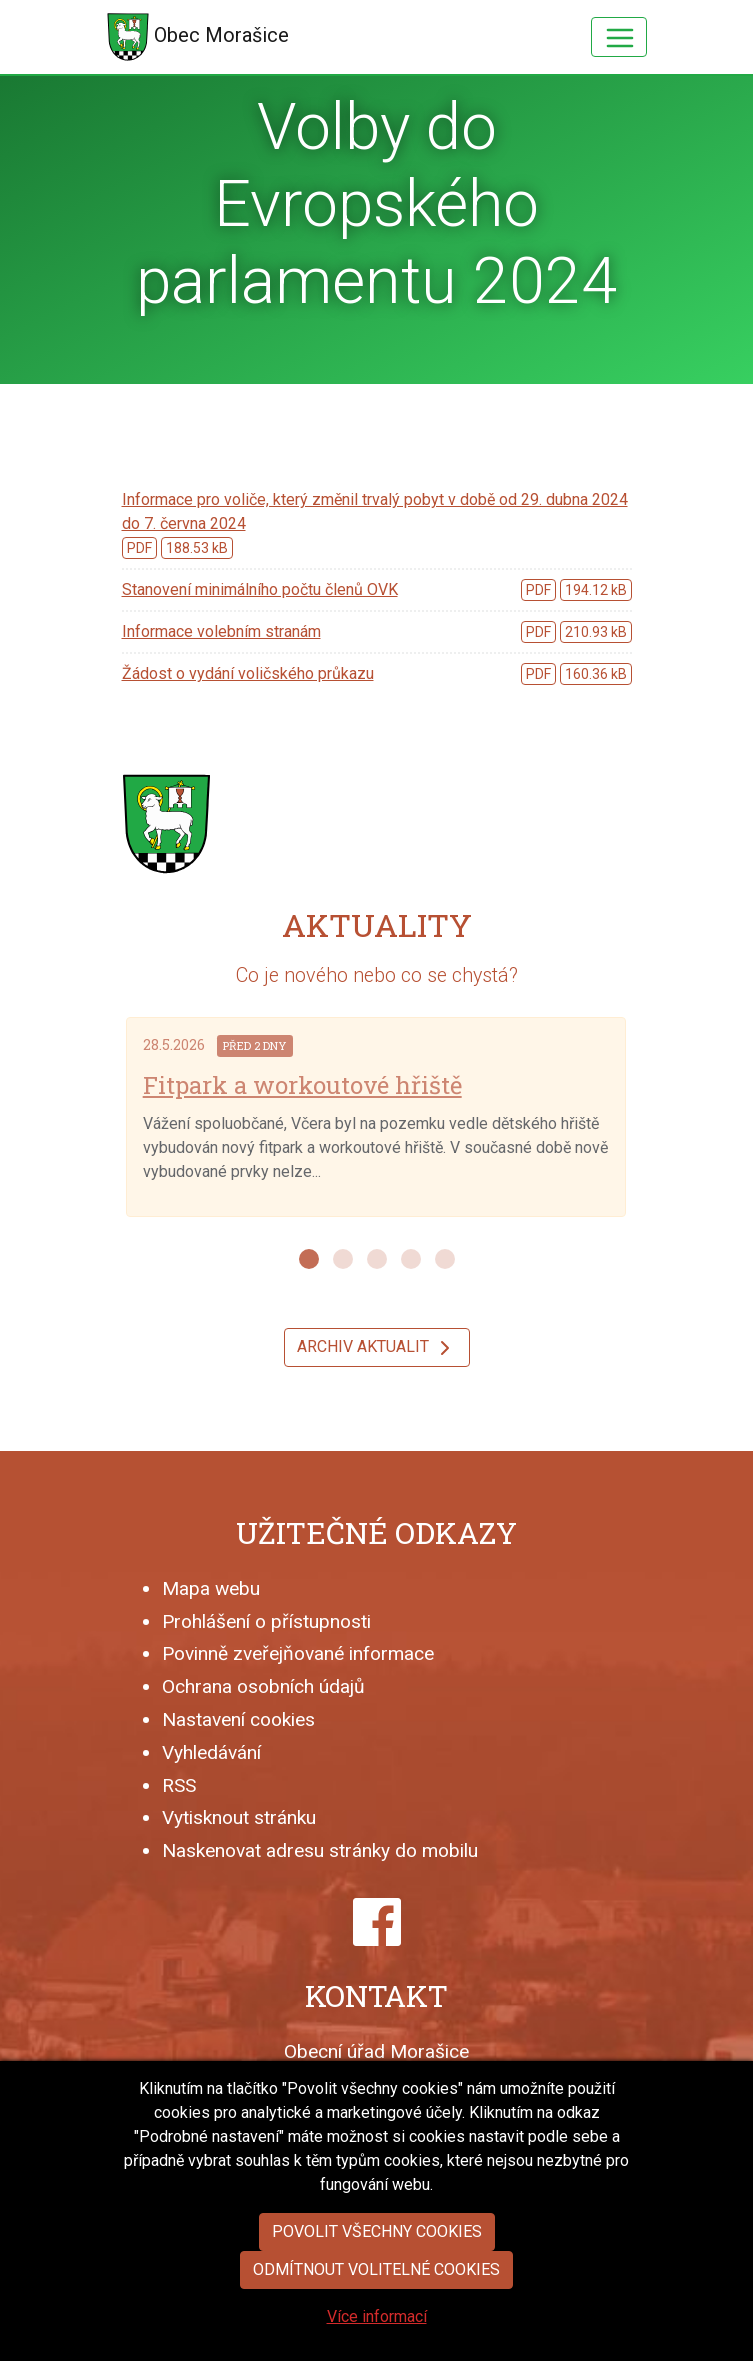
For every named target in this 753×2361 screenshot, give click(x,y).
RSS (179, 1785)
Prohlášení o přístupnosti (266, 1621)
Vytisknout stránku (239, 1817)
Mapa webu (211, 1588)
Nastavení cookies (238, 1719)
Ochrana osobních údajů (263, 1686)
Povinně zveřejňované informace (298, 1653)
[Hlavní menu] (619, 37)
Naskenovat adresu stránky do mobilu (320, 1850)
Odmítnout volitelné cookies (376, 2325)
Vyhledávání (211, 1752)
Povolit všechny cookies (377, 2287)
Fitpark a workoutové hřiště (302, 1085)
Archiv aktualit (377, 1348)
